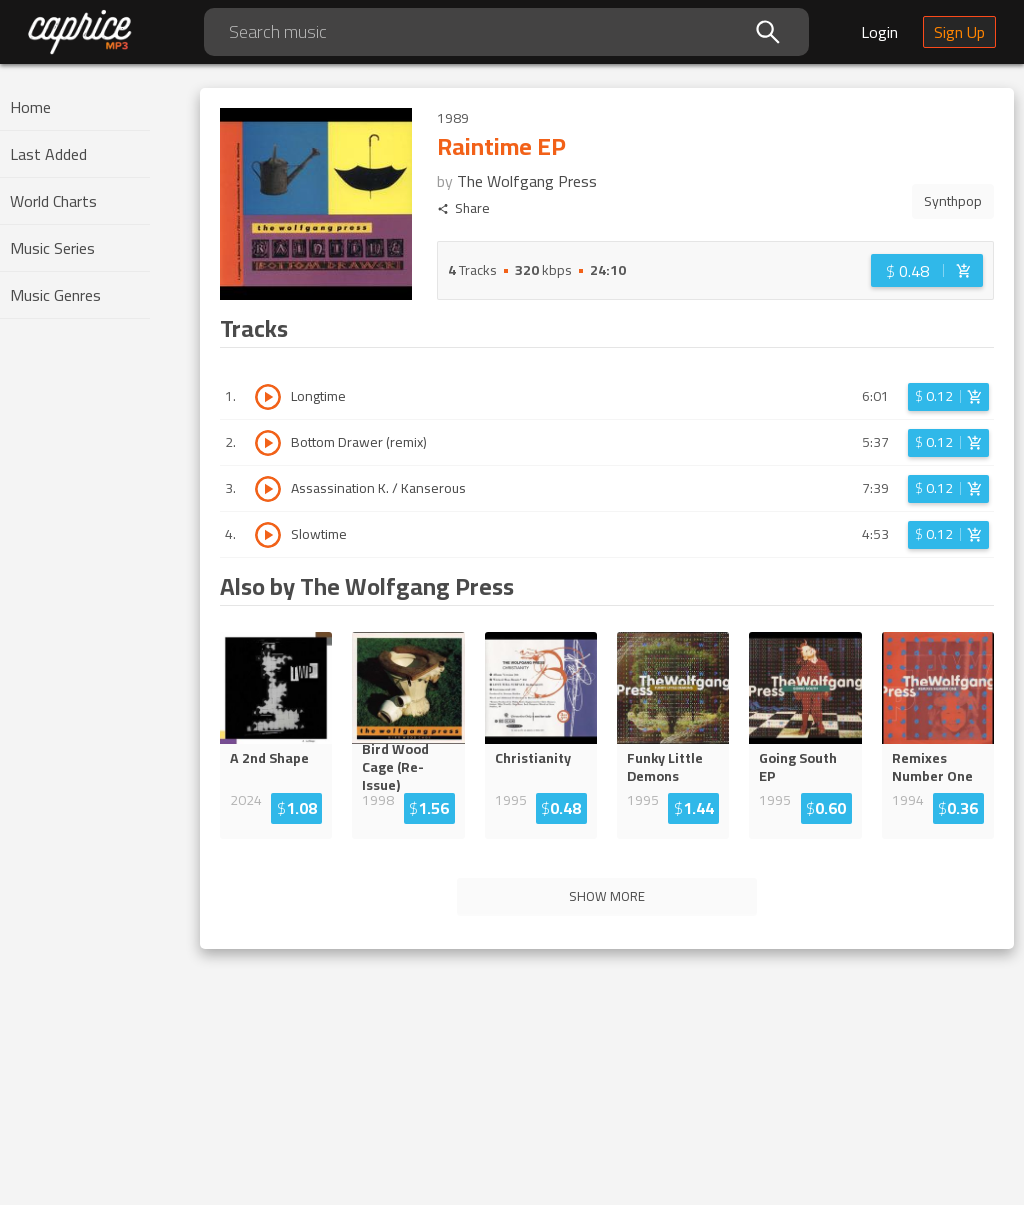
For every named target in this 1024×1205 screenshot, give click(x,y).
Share (463, 208)
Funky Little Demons (665, 767)
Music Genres (55, 295)
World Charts (53, 201)
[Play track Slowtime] (268, 535)
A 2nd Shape (269, 758)
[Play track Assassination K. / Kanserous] (268, 489)
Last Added (48, 154)
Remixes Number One (932, 767)
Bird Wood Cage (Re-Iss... (408, 767)
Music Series (52, 248)
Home (30, 107)
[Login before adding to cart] (927, 270)
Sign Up (959, 32)
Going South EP (798, 767)
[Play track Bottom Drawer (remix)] (268, 443)
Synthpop (953, 201)
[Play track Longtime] (268, 397)
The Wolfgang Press (527, 181)
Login (879, 32)
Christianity (533, 758)
